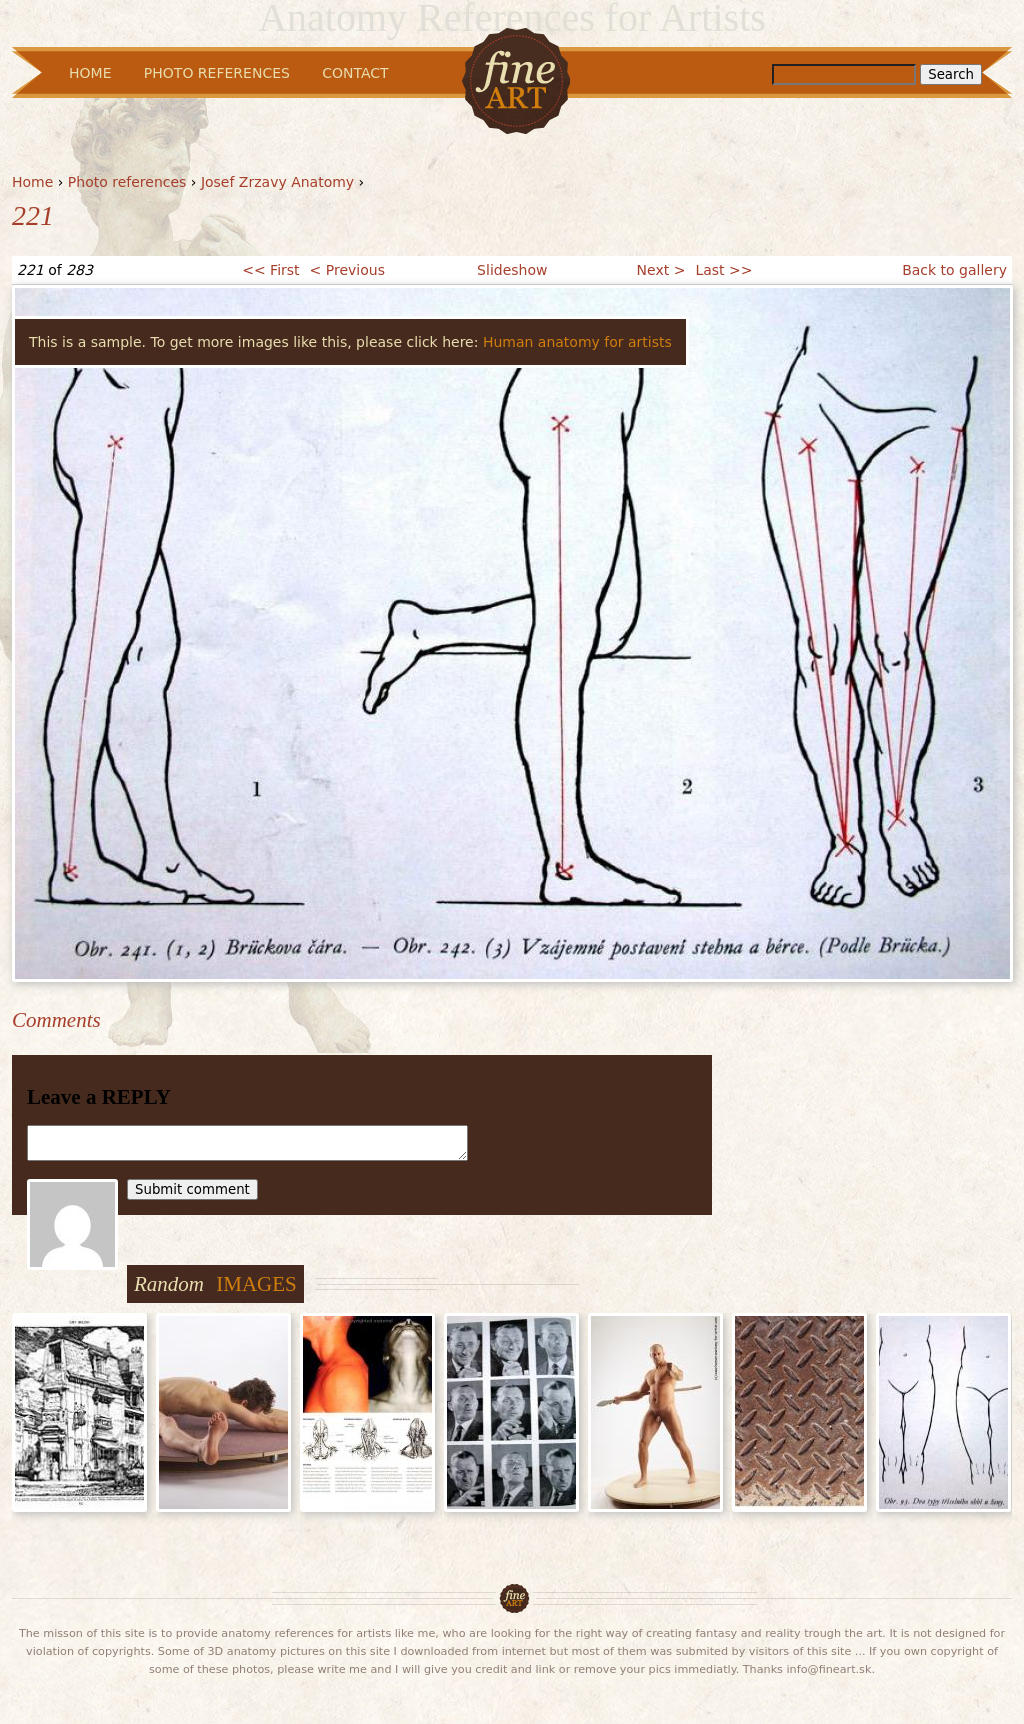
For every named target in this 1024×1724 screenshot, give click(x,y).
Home (32, 182)
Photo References (217, 73)
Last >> (723, 270)
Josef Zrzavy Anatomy (277, 182)
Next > (661, 270)
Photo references (127, 182)
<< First (270, 270)
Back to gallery (954, 270)
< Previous (347, 270)
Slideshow (512, 270)
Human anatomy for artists (577, 342)
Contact (355, 73)
